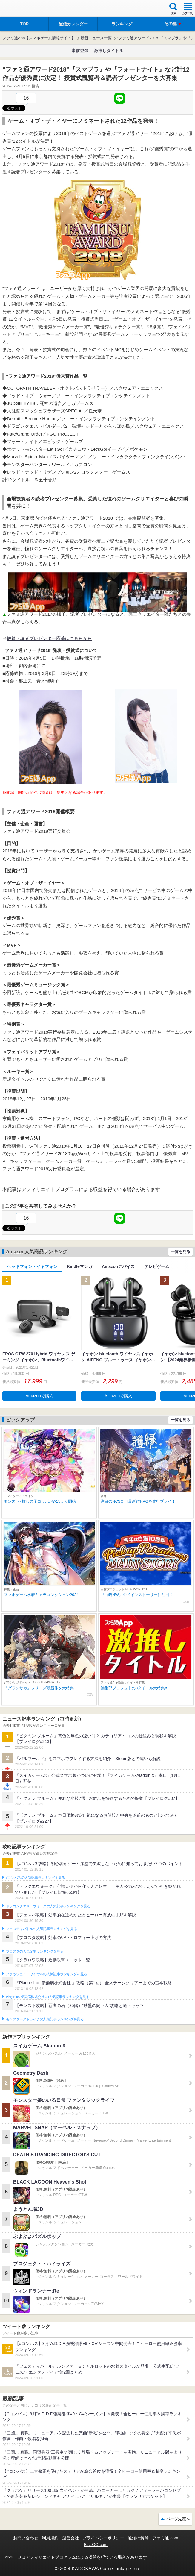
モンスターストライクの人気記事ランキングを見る (45, 2019)
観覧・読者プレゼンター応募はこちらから (49, 638)
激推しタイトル (108, 50)
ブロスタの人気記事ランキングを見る (34, 1951)
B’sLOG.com (96, 2544)
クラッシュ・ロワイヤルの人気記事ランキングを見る (46, 1974)
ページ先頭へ (178, 2519)
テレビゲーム (156, 1266)
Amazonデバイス (118, 1266)
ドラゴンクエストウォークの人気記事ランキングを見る (48, 1906)
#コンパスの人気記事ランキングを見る (35, 1877)
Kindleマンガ (79, 1266)
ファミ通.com (165, 2538)
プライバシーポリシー (103, 2538)
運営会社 (70, 2538)
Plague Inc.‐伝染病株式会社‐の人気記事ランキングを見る (47, 1997)
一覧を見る (180, 1251)
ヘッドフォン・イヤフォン (32, 1266)
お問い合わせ (25, 2538)
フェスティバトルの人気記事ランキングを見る (41, 1929)
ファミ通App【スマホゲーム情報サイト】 (38, 38)
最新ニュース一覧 (96, 38)
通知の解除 (138, 2538)
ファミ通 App (22, 9)
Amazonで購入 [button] (39, 1395)
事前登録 (80, 50)
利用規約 (50, 2538)
